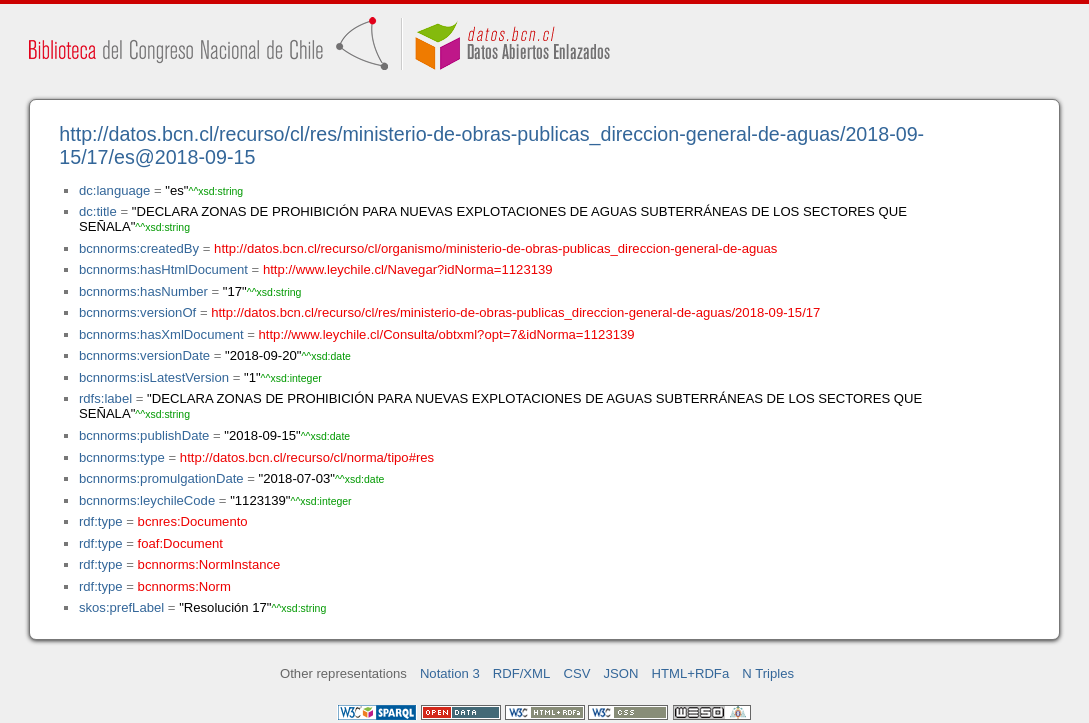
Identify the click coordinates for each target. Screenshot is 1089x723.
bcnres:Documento (193, 521)
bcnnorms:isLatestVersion (154, 377)
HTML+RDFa (691, 673)
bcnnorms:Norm (184, 586)
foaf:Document (180, 543)
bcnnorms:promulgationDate (161, 478)
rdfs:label (105, 398)
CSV (576, 673)
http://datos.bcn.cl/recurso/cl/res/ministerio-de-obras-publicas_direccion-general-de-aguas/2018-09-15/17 (515, 312)
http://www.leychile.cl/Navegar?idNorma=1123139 (408, 269)
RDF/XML (522, 673)
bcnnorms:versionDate (144, 355)
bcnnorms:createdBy (139, 248)
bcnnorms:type (122, 457)
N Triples (768, 673)
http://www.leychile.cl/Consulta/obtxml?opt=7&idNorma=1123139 (447, 334)
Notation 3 (450, 673)
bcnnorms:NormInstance (209, 564)
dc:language (114, 190)
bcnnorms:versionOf (137, 312)
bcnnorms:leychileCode (147, 500)
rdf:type (101, 521)
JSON (621, 673)
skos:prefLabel (121, 607)
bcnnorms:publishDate (144, 435)
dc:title (98, 211)
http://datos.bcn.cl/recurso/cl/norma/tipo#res (307, 457)
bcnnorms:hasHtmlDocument (163, 269)
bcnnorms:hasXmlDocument (161, 334)
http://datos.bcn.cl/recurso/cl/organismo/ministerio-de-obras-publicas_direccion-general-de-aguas (495, 248)
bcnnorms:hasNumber (143, 291)
